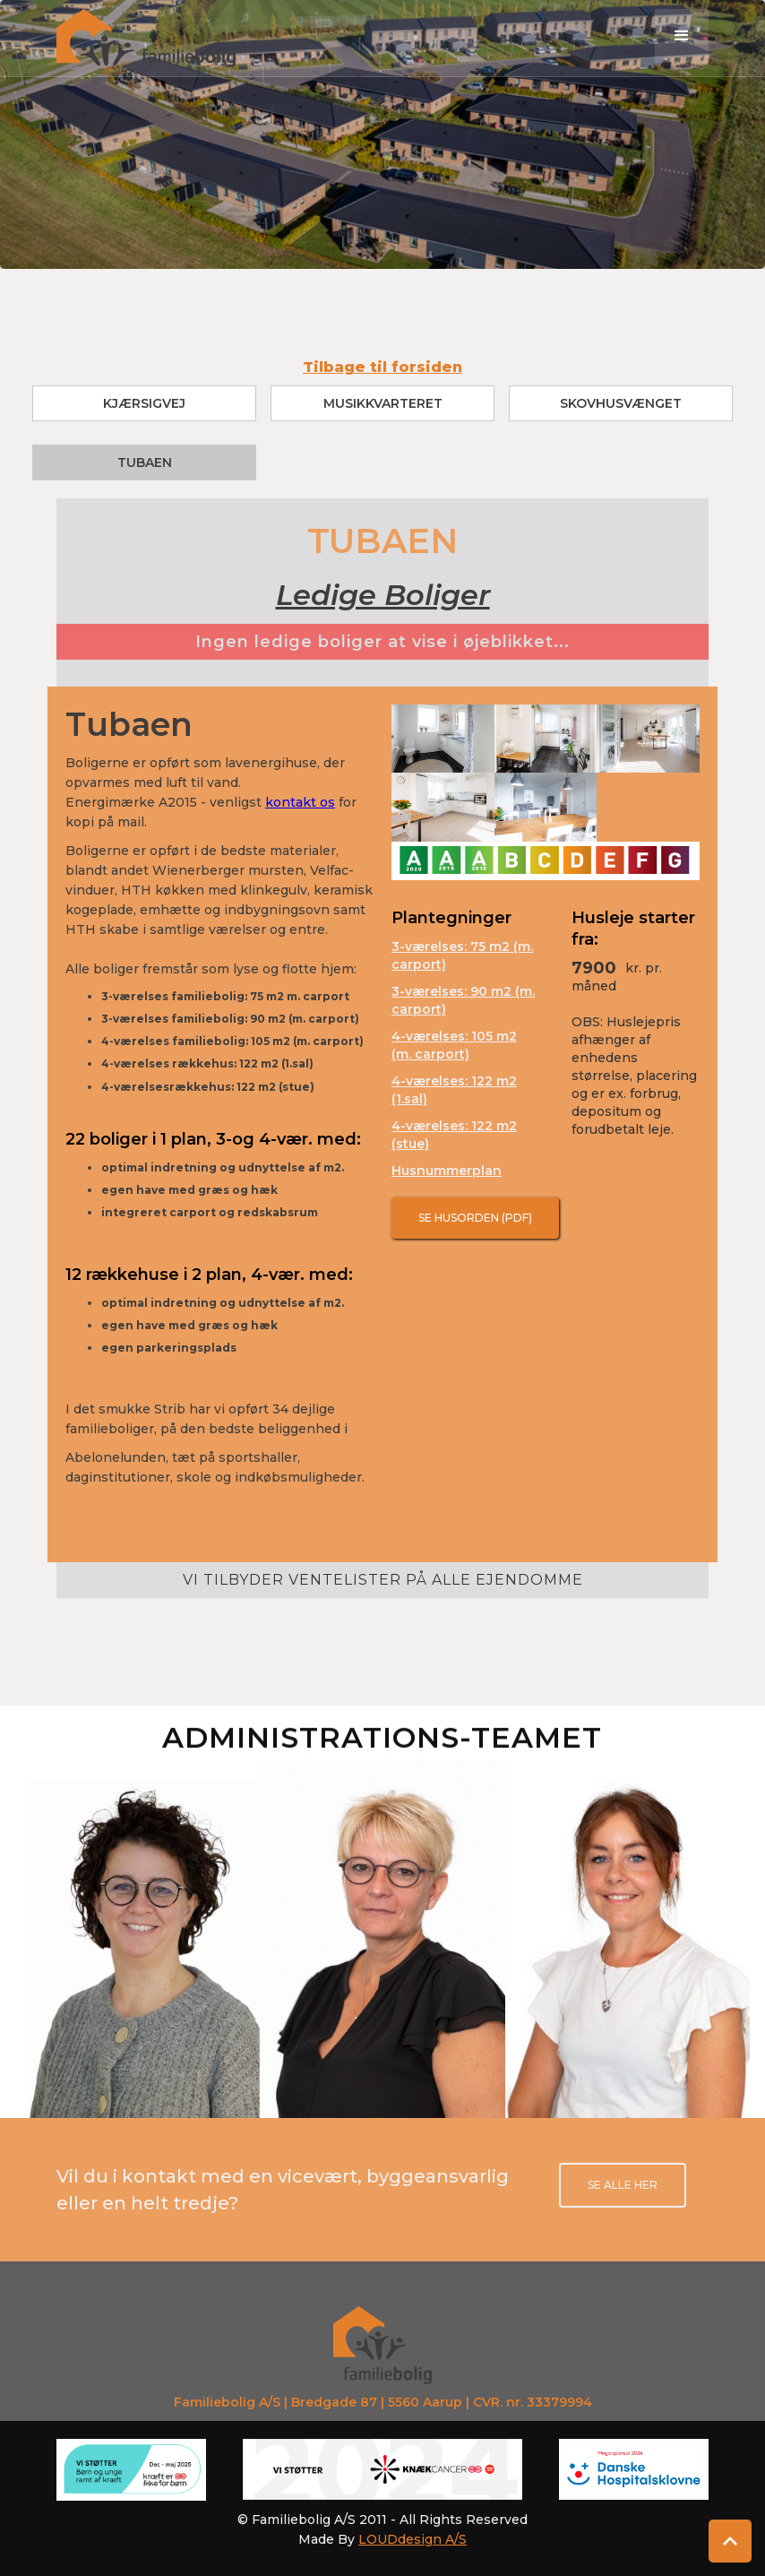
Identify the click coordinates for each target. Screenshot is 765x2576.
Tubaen (144, 462)
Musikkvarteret (383, 403)
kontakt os (300, 802)
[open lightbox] (442, 739)
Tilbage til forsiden (382, 367)
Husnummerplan (446, 1171)
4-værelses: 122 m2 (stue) (454, 1135)
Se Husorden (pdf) (475, 1217)
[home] (146, 38)
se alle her (623, 2184)
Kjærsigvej (144, 403)
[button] (682, 36)
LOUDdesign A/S (412, 2539)
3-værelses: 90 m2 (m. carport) (463, 1000)
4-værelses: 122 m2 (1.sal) (454, 1090)
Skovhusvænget (621, 403)
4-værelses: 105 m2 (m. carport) (454, 1045)
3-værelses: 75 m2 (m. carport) (462, 955)
